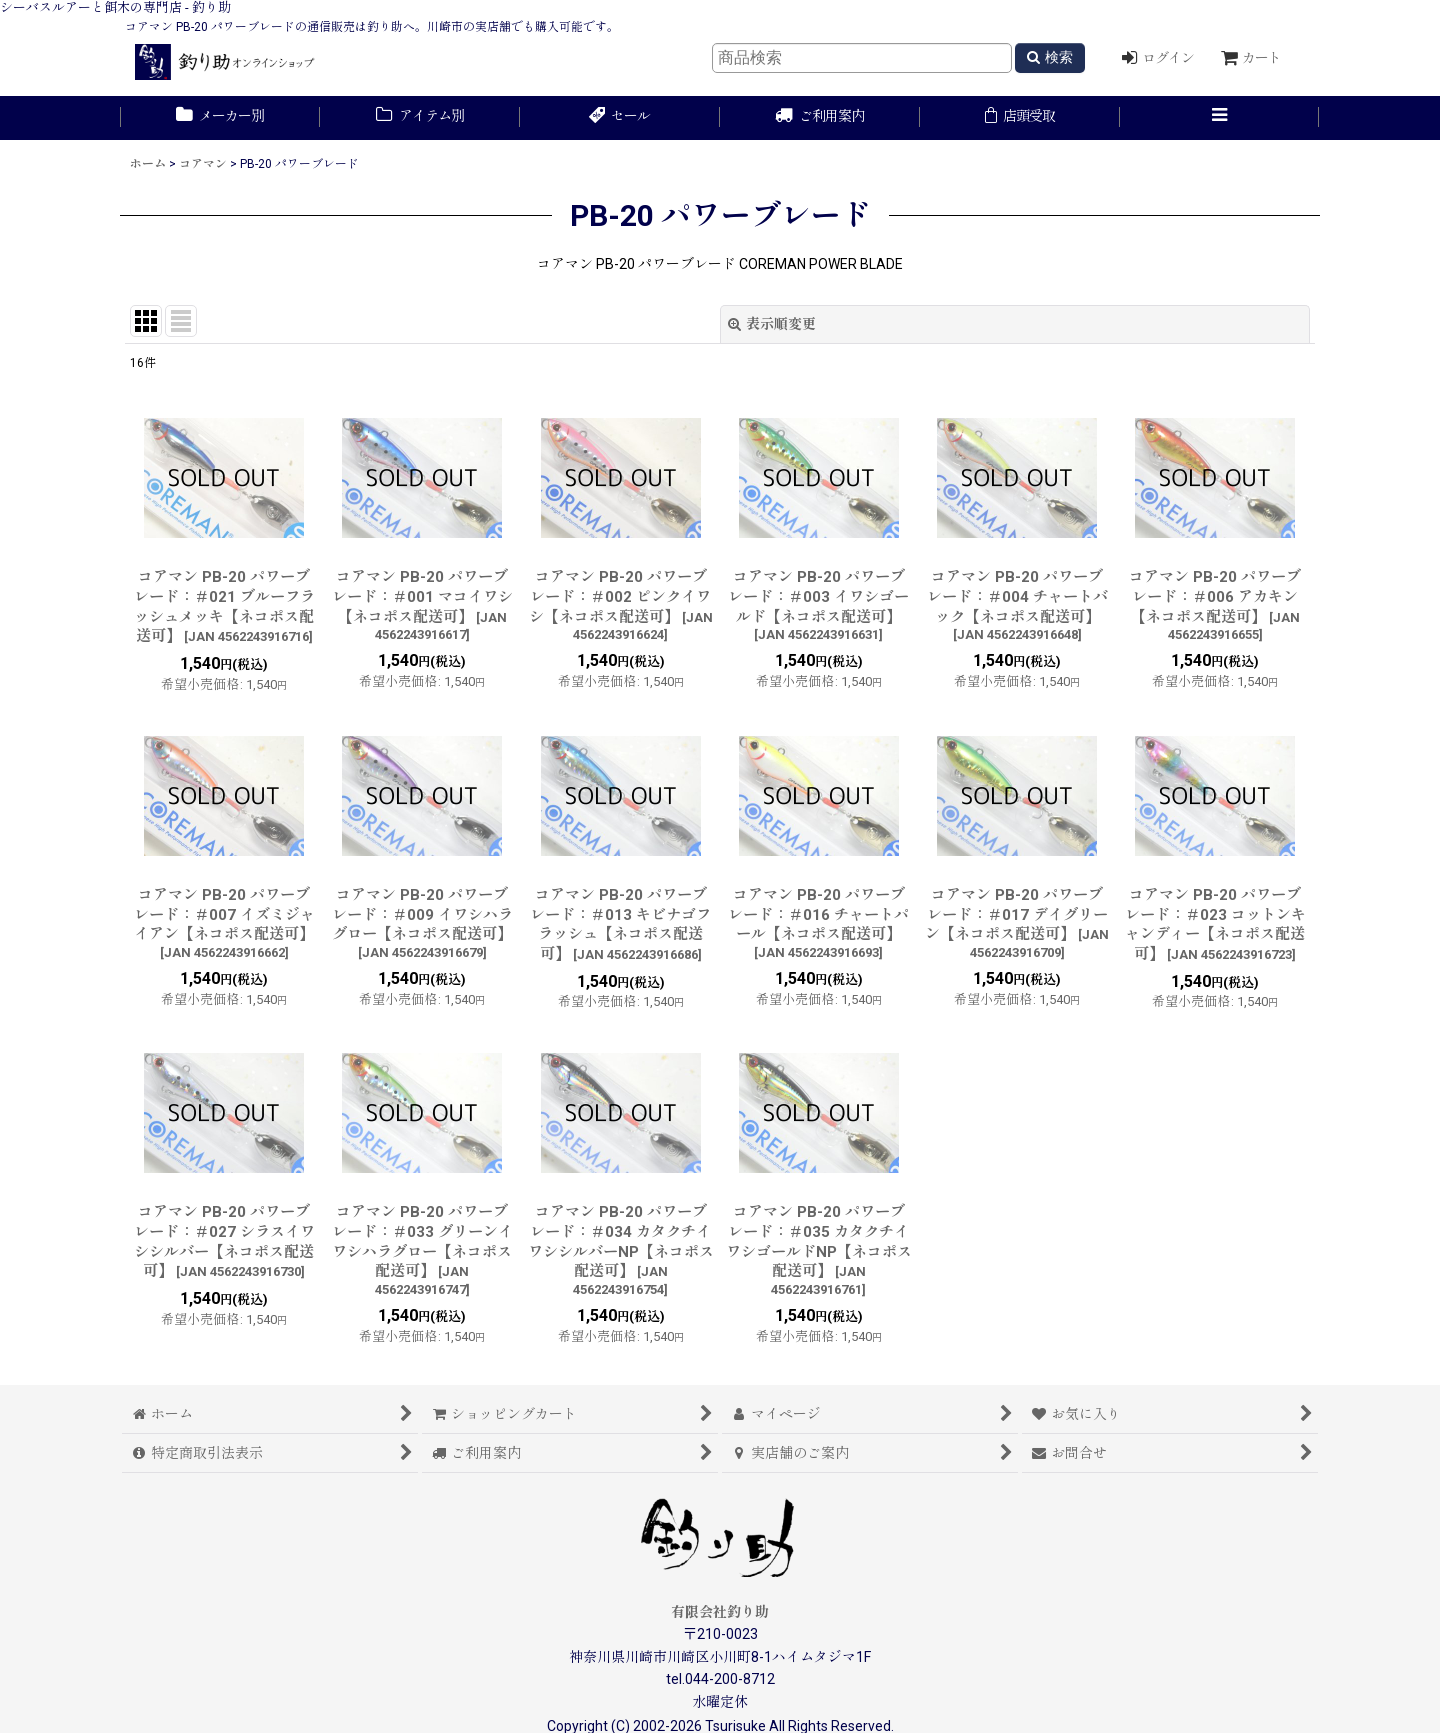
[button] (1220, 118)
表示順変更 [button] (772, 324)
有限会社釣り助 (720, 1612)
